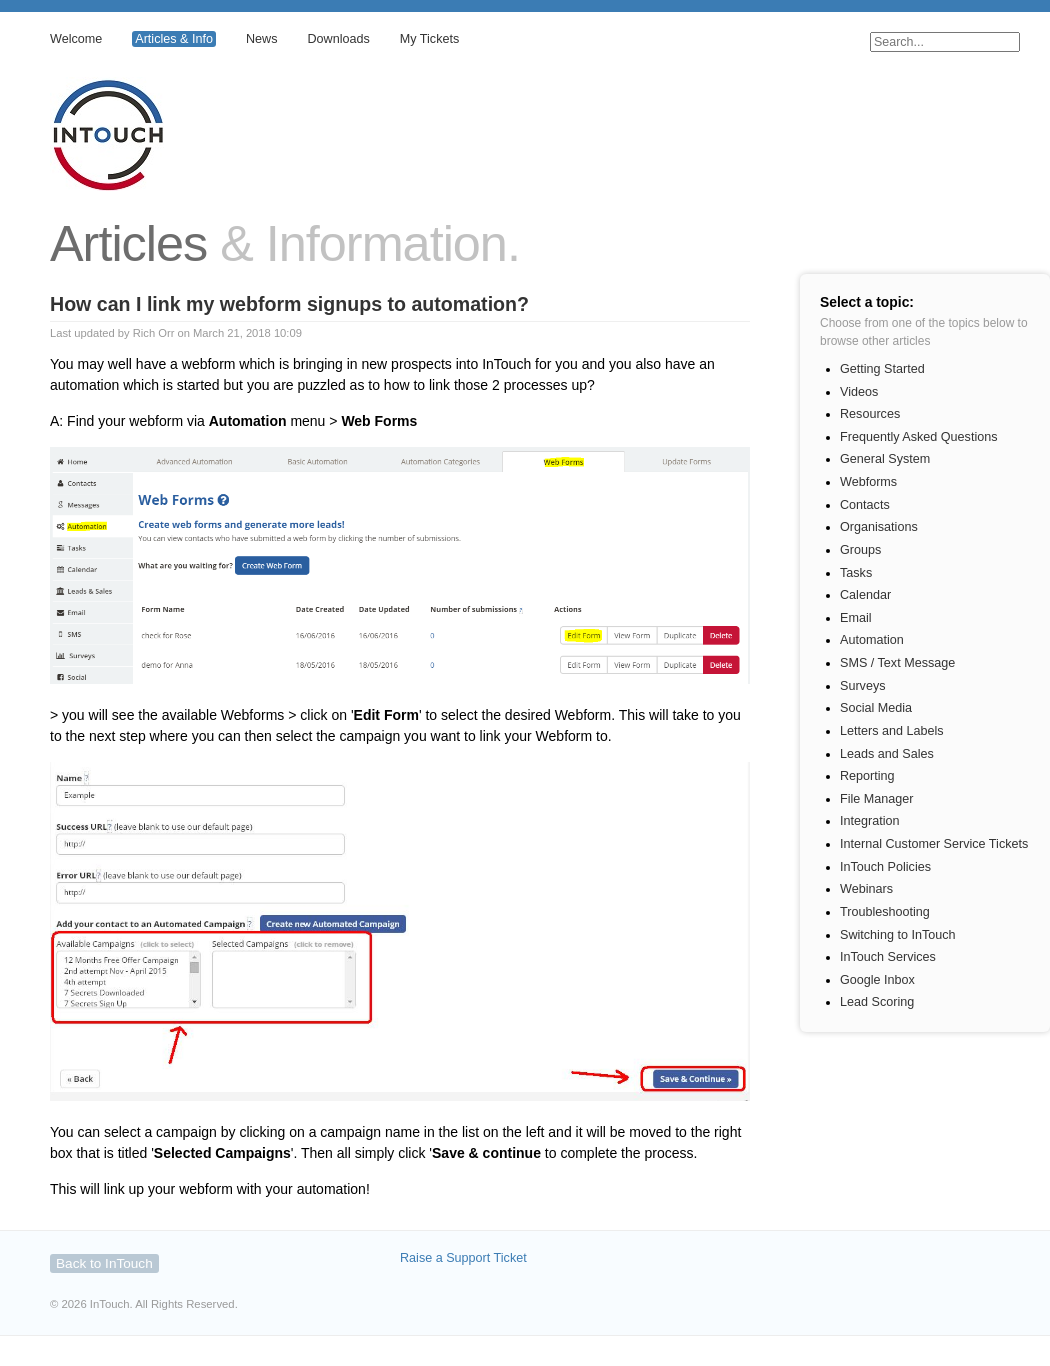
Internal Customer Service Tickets (934, 844)
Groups (860, 550)
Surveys (863, 686)
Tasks (856, 573)
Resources (870, 414)
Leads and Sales (887, 754)
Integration (870, 821)
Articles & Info (174, 39)
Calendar (865, 595)
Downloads (338, 39)
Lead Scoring (877, 1002)
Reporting (867, 776)
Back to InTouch (104, 1263)
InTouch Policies (885, 867)
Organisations (879, 527)
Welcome (76, 39)
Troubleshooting (885, 912)
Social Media (876, 708)
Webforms (868, 482)
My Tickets (429, 39)
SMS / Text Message (897, 663)
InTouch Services (888, 957)
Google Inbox (877, 980)
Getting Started (882, 369)
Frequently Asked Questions (919, 437)
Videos (859, 392)
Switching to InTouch (898, 935)
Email (856, 618)
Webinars (866, 889)
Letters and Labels (892, 731)
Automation (872, 640)
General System (885, 459)
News (262, 39)
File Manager (877, 799)
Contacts (865, 505)
